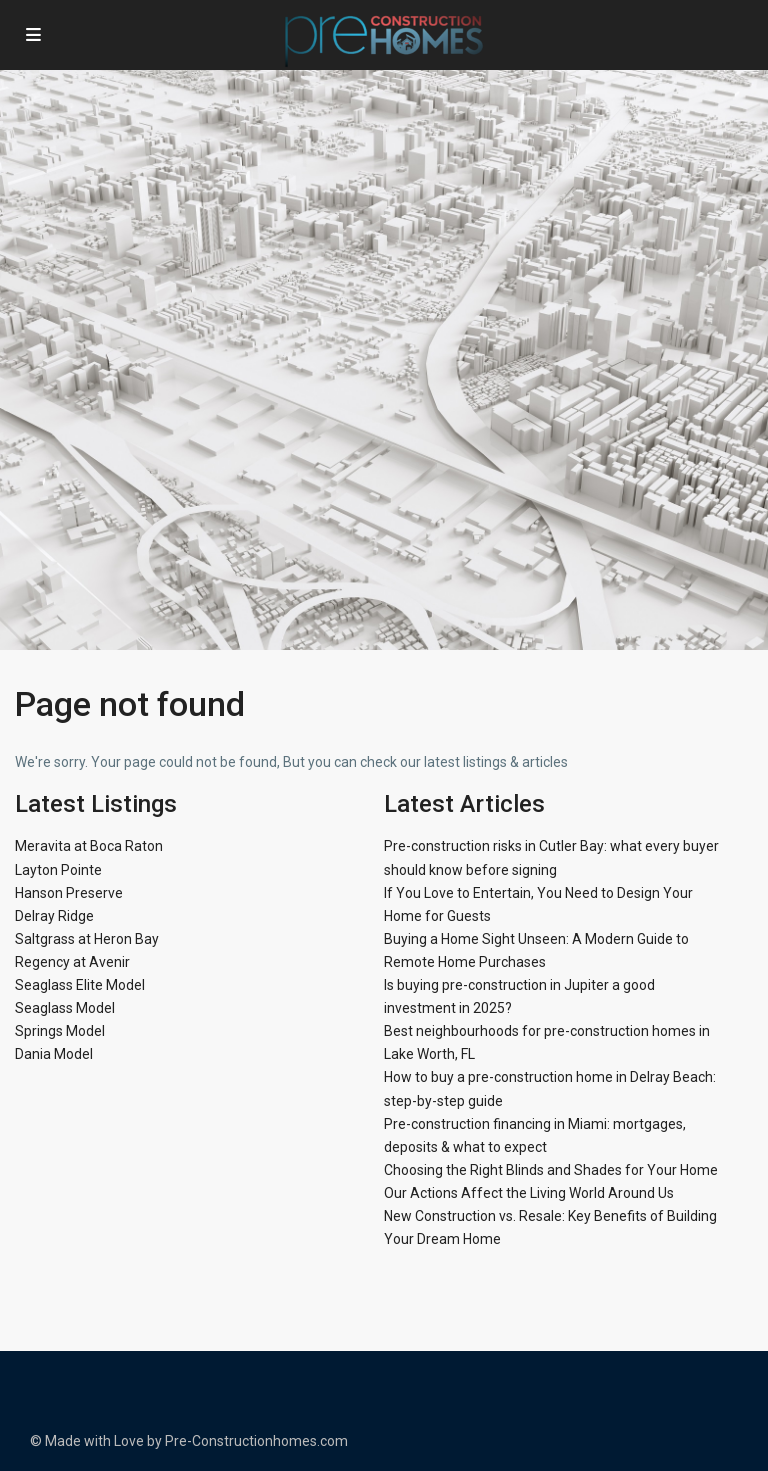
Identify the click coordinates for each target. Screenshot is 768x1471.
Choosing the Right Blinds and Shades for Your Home (551, 1170)
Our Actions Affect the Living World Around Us (529, 1193)
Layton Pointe (58, 870)
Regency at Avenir (72, 962)
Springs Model (60, 1031)
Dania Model (54, 1054)
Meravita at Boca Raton (89, 846)
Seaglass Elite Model (80, 985)
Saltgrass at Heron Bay (87, 939)
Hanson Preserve (69, 893)
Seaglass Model (65, 1008)
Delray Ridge (54, 916)
